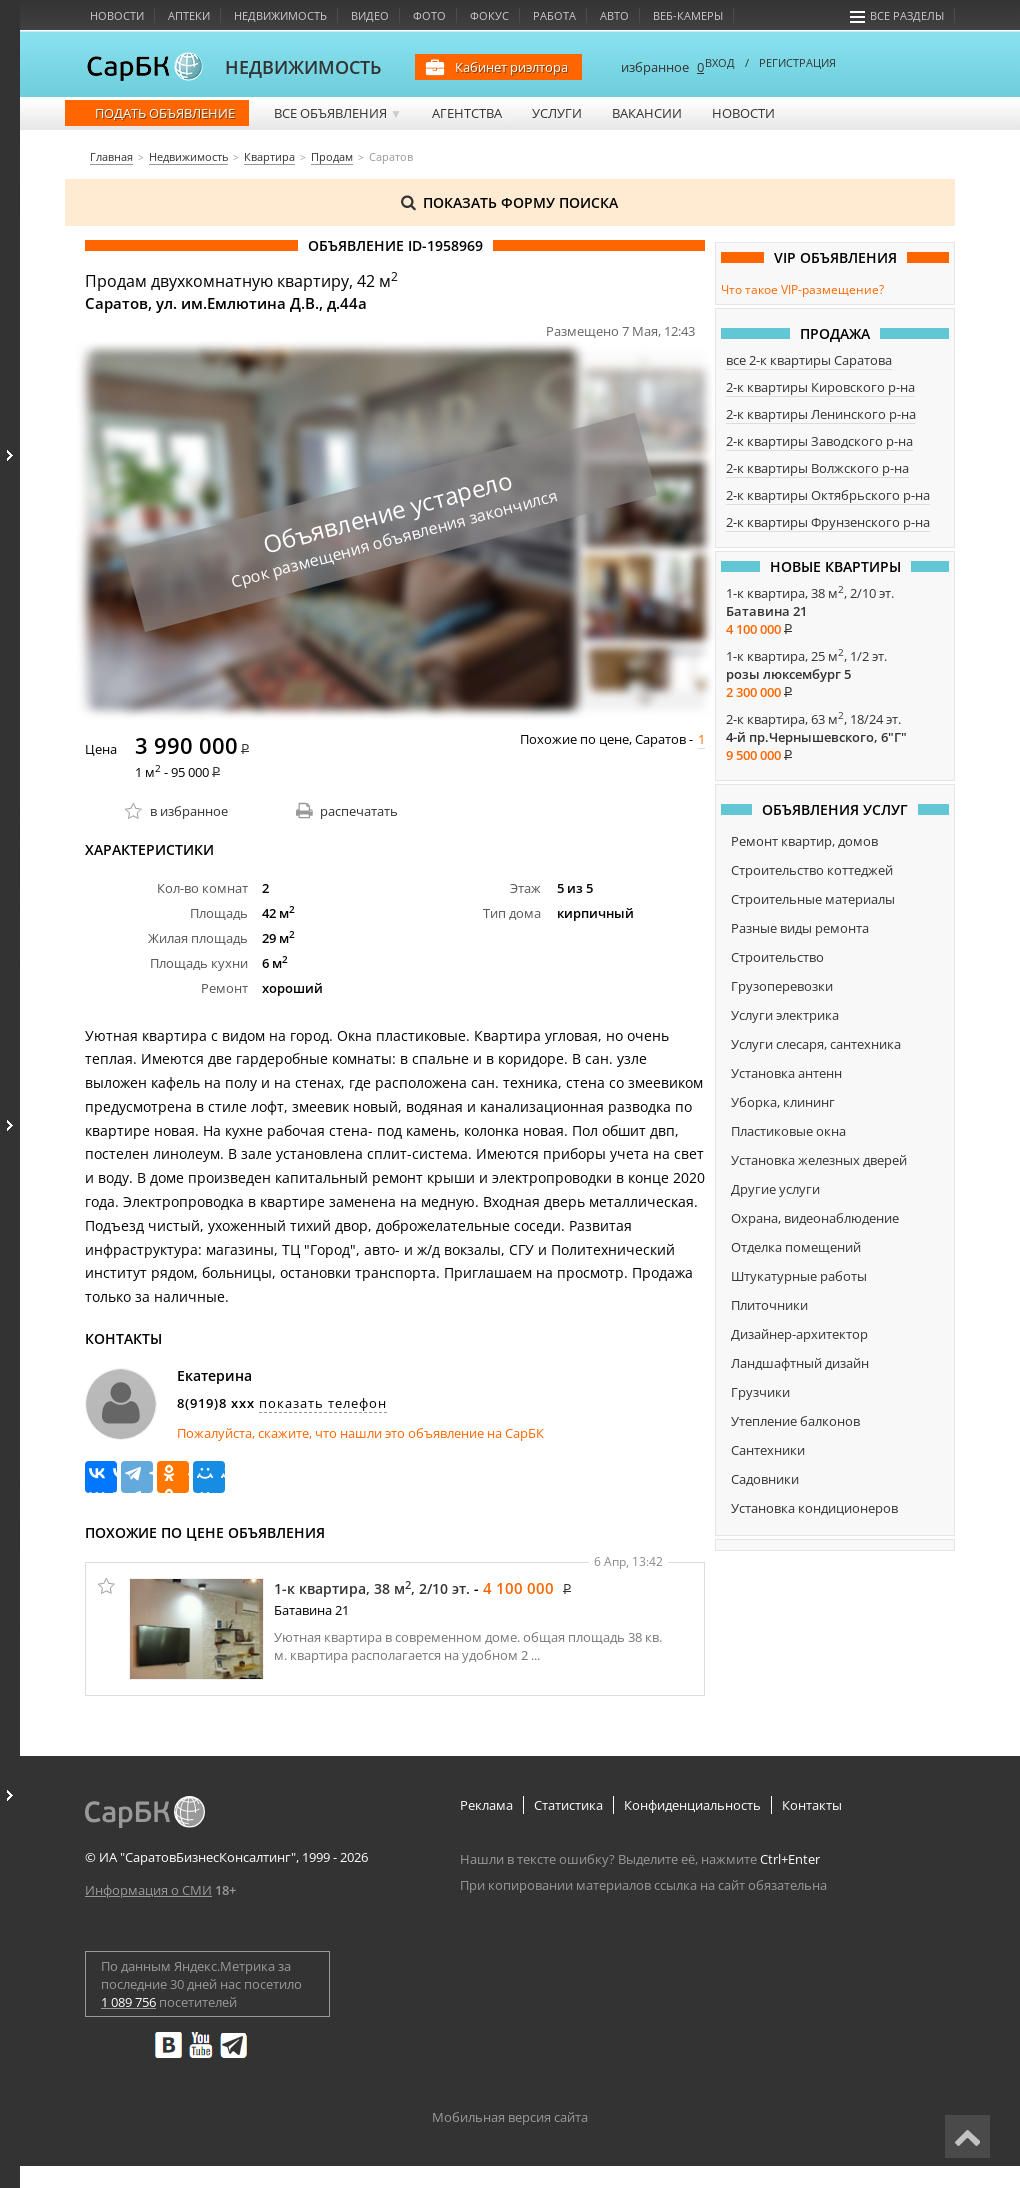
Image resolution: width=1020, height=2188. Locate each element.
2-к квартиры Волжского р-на (817, 468)
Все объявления (338, 113)
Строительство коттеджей (812, 870)
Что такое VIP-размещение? (802, 289)
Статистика (568, 1805)
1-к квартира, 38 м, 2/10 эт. (372, 1588)
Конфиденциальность (692, 1805)
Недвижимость (280, 15)
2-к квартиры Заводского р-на (819, 441)
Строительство (777, 957)
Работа (554, 15)
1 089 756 (128, 2002)
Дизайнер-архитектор (799, 1334)
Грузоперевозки (782, 986)
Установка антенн (786, 1073)
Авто (614, 15)
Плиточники (769, 1305)
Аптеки (189, 15)
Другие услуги (775, 1189)
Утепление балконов (795, 1421)
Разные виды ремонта (800, 928)
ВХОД (720, 62)
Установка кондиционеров (814, 1508)
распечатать (359, 811)
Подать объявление (165, 113)
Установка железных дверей (819, 1160)
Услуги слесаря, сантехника (816, 1044)
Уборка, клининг (783, 1102)
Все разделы (897, 15)
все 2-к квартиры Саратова (809, 360)
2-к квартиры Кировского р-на (820, 387)
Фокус (489, 15)
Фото (429, 15)
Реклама (486, 1805)
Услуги (557, 113)
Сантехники (768, 1450)
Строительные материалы (813, 899)
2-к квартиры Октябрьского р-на (828, 495)
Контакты (812, 1805)
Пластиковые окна (788, 1131)
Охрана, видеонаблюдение (815, 1218)
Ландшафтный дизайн (800, 1363)
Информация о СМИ (148, 1890)
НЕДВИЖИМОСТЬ (303, 67)
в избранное (189, 811)
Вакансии (647, 113)
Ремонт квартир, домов (804, 841)
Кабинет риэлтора (511, 67)
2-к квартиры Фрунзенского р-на (828, 522)
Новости (117, 15)
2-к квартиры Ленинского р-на (821, 414)
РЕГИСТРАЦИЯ (797, 62)
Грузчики (760, 1392)
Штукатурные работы (799, 1276)
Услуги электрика (785, 1015)
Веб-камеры (688, 15)
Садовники (765, 1479)
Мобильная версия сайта (510, 2117)
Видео (370, 15)
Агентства (467, 113)
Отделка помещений (796, 1247)
